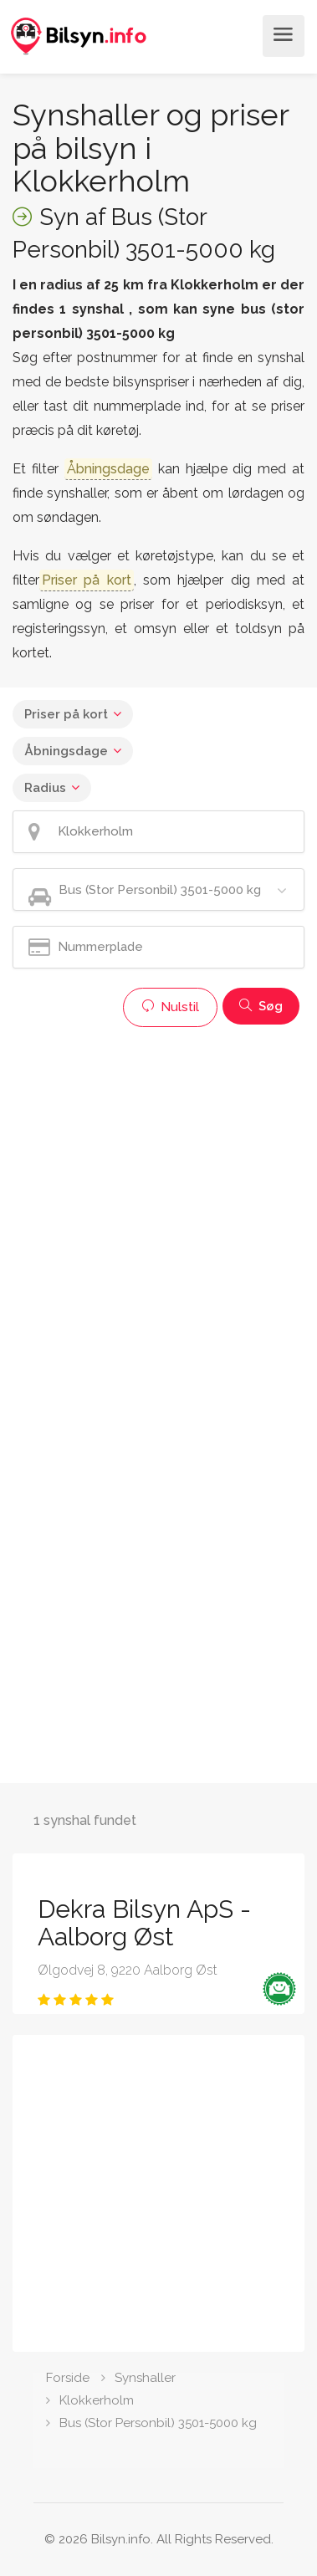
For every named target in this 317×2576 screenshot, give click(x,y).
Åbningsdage (66, 751)
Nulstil (170, 1007)
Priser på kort (66, 714)
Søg (261, 1006)
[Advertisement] (158, 1193)
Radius (45, 787)
